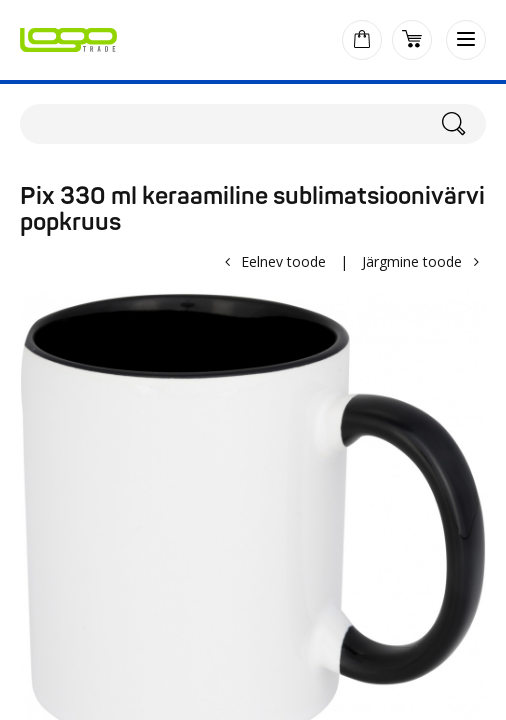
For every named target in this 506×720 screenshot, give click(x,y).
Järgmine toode (412, 261)
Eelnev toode (283, 261)
